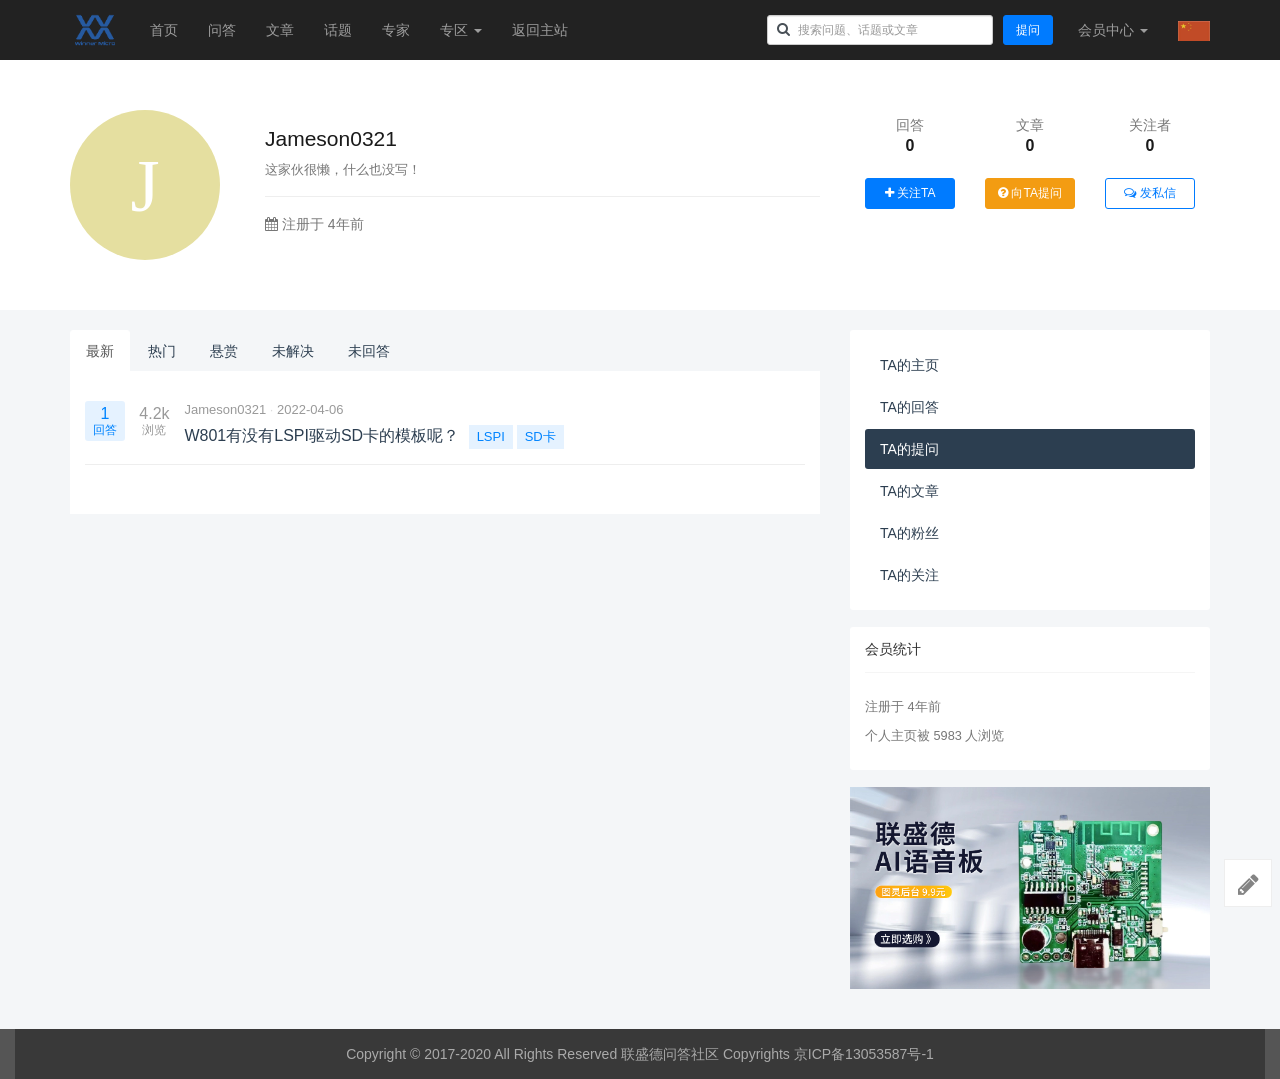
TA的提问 (909, 449)
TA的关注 (909, 575)
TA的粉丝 (909, 533)
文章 (280, 30)
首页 (164, 30)
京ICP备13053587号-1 (864, 1054)
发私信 (1149, 193)
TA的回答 (909, 407)
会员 (1113, 30)
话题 (338, 30)
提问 (1028, 30)
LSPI (491, 436)
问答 (222, 30)
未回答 (369, 351)
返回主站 (540, 30)
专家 (396, 30)
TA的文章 (909, 491)
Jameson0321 (225, 409)
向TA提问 (1030, 193)
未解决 (293, 351)
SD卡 (540, 436)
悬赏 (224, 351)
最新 (100, 351)
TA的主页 (909, 365)
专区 (461, 30)
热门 (162, 351)
